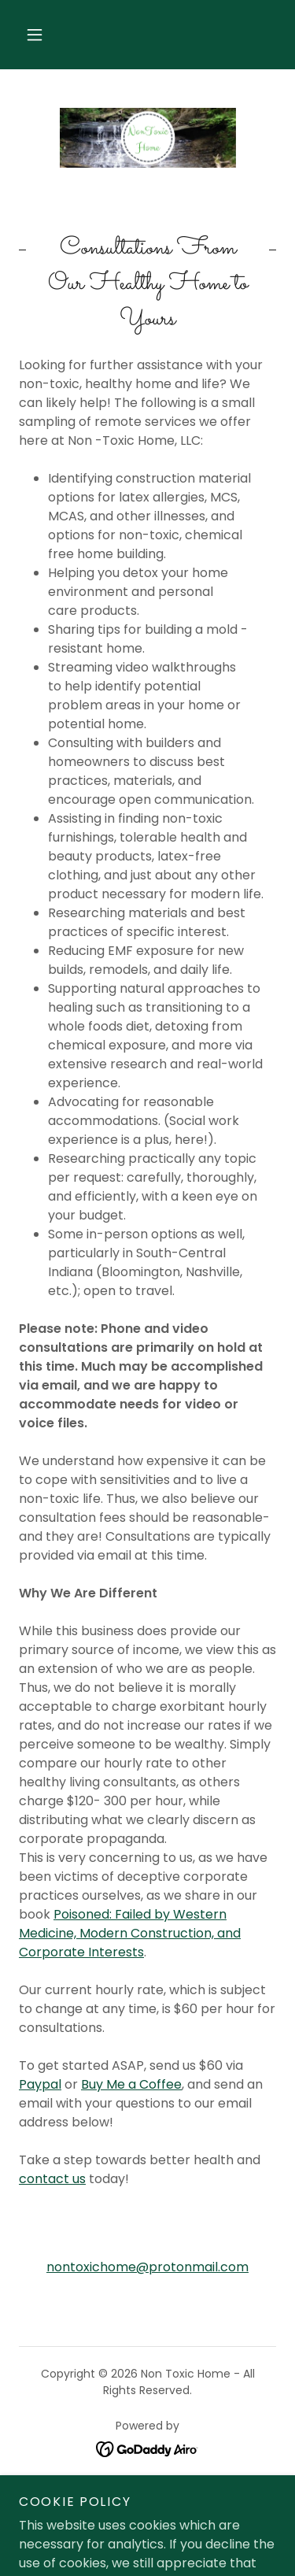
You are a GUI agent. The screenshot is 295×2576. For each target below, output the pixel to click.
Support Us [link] (147, 2493)
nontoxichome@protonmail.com (147, 2267)
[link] (148, 137)
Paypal (40, 2084)
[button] (34, 34)
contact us (52, 2179)
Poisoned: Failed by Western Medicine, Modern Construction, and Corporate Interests (130, 1933)
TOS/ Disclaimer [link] (147, 2516)
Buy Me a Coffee (131, 2084)
